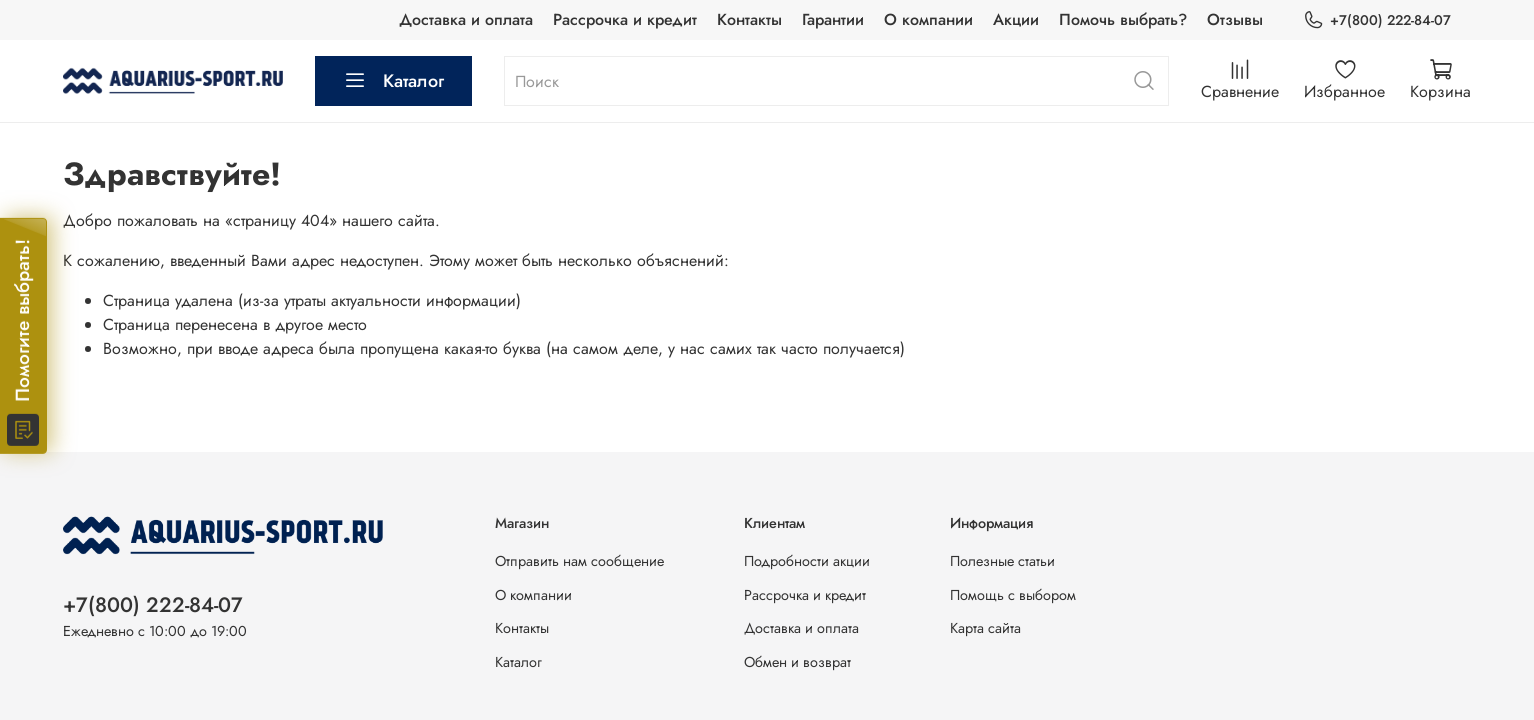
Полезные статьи (1002, 561)
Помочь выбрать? (1123, 19)
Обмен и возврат (797, 662)
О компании (928, 19)
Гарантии (833, 19)
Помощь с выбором (1013, 595)
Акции (1016, 19)
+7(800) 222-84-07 (1377, 20)
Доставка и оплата (466, 19)
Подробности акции (807, 561)
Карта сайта (985, 628)
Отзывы (1235, 19)
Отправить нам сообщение (579, 561)
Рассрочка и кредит (625, 19)
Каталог (393, 81)
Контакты (749, 19)
